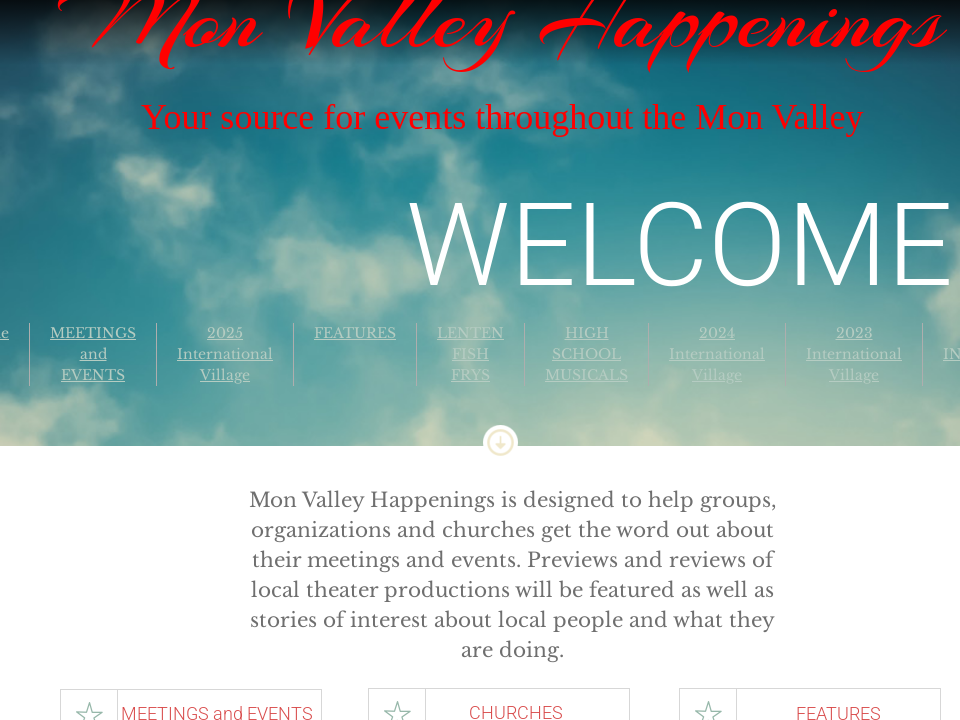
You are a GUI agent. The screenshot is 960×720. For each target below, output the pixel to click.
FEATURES (355, 333)
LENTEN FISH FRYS (470, 354)
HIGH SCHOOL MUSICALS (586, 354)
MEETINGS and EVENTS (93, 354)
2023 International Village (854, 354)
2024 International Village (717, 354)
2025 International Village (225, 354)
